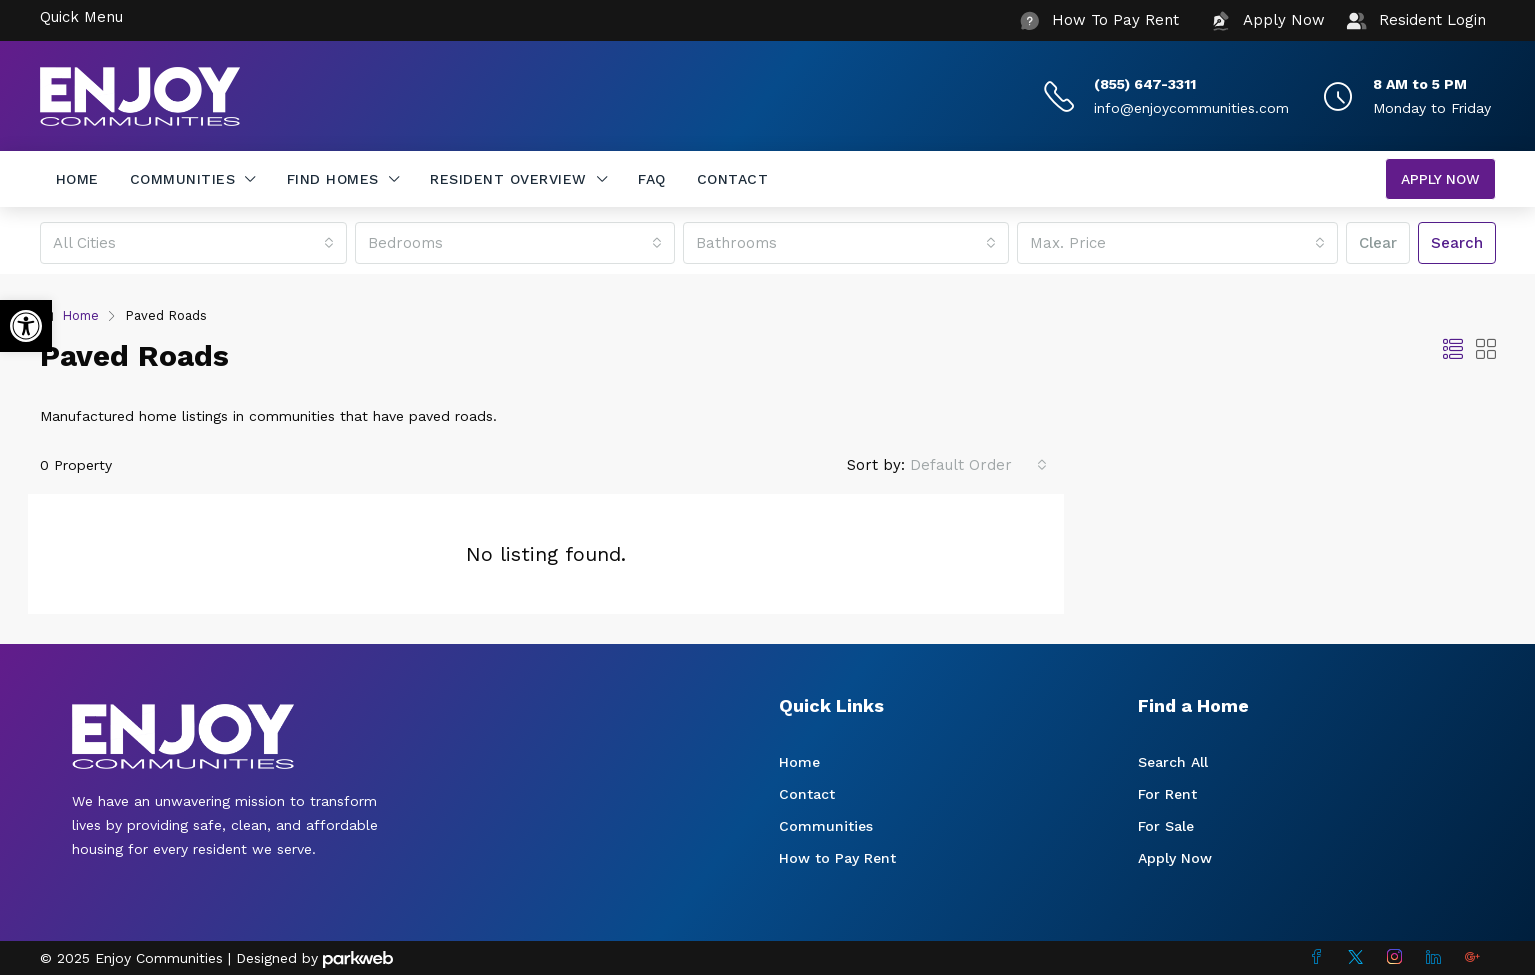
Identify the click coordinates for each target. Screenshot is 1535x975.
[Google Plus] (1476, 958)
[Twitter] (1359, 958)
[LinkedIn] (1437, 958)
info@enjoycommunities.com (1191, 108)
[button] (26, 326)
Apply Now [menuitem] (1440, 179)
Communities (183, 179)
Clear (1378, 243)
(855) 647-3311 (1145, 84)
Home (77, 179)
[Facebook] (1320, 958)
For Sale (1166, 826)
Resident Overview (508, 179)
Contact (733, 179)
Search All (1173, 762)
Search (1457, 243)
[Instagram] (1398, 958)
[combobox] (194, 243)
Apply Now (1175, 858)
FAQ (652, 179)
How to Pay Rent (837, 858)
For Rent (1167, 794)
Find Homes (333, 179)
